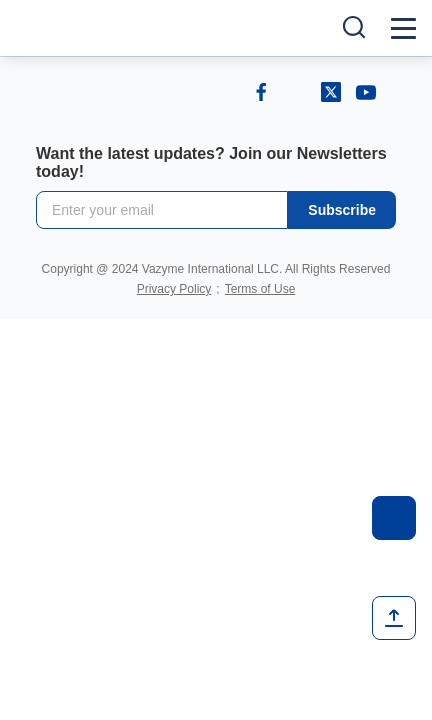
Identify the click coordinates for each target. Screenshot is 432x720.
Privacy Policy (174, 289)
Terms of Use (260, 289)
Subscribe (342, 210)
